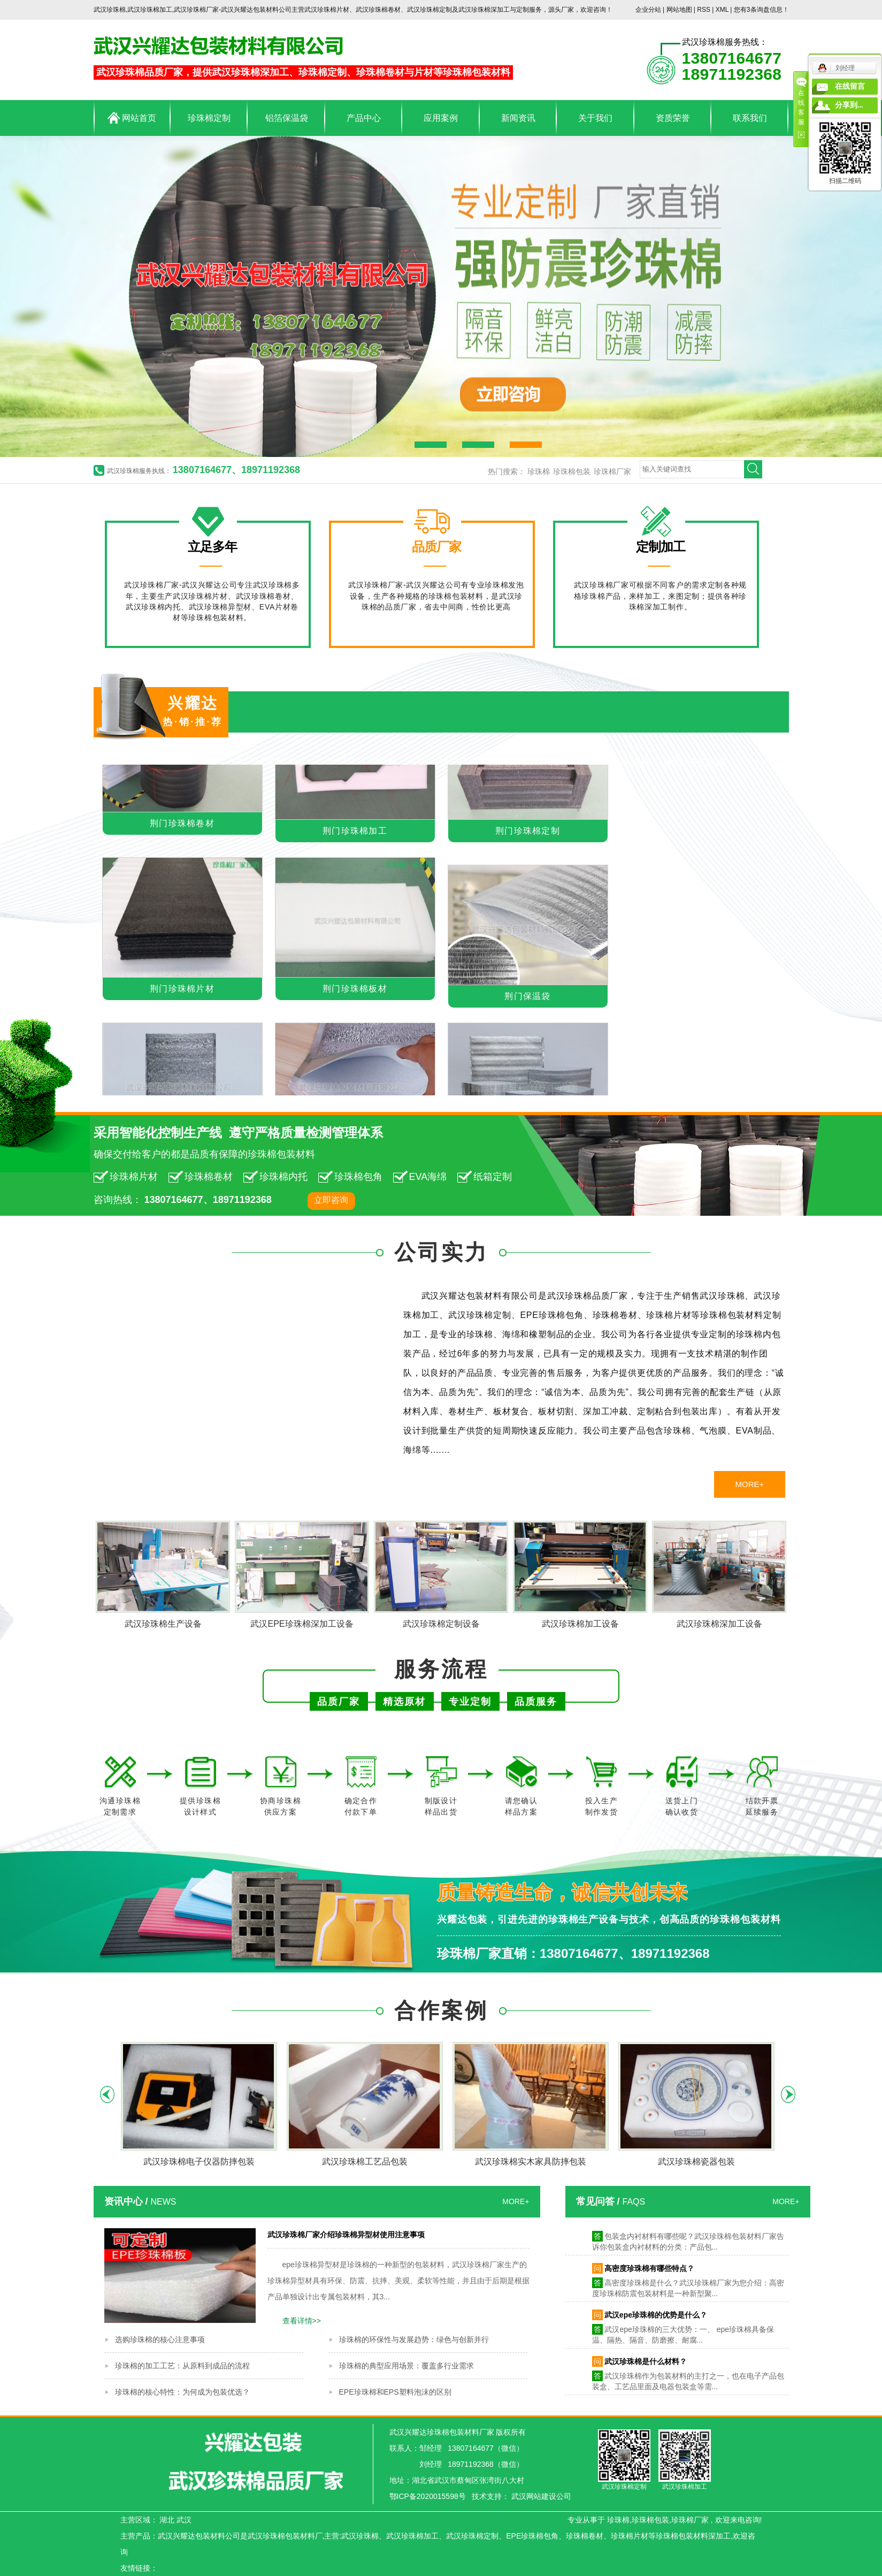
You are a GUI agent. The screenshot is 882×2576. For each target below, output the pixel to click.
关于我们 (595, 118)
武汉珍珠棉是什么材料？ (645, 2363)
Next (788, 2094)
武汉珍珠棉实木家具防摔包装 (530, 2161)
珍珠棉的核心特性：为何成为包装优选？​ (182, 2392)
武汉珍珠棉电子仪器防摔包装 (199, 2161)
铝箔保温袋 (286, 118)
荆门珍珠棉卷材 (362, 762)
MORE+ (769, 762)
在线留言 (850, 86)
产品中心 (364, 118)
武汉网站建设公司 (541, 2496)
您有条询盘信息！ (761, 9)
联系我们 (750, 118)
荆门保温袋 (527, 998)
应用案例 (441, 118)
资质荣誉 (673, 118)
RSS (703, 9)
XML (722, 9)
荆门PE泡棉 (698, 762)
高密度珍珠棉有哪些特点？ (649, 2270)
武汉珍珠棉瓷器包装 (696, 2161)
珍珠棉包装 (571, 471)
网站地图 (680, 9)
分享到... (849, 105)
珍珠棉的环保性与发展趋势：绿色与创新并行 (414, 2339)
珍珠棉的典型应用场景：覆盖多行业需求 (406, 2365)
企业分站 (648, 9)
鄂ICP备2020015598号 (427, 2496)
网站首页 (132, 118)
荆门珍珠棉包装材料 (169, 762)
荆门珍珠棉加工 (355, 833)
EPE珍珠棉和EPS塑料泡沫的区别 (395, 2392)
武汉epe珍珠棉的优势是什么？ (655, 2317)
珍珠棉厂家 (612, 471)
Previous (107, 2094)
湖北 (166, 2520)
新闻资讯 (518, 118)
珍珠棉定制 (209, 118)
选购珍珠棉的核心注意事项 (160, 2339)
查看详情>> (301, 2320)
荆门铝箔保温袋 (453, 762)
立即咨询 (331, 1200)
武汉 (184, 2520)
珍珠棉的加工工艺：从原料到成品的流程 (182, 2365)
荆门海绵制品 (540, 762)
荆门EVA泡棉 (621, 762)
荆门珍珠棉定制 (527, 833)
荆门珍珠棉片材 (270, 762)
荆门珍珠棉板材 (355, 991)
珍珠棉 (538, 471)
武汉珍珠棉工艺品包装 (365, 2161)
